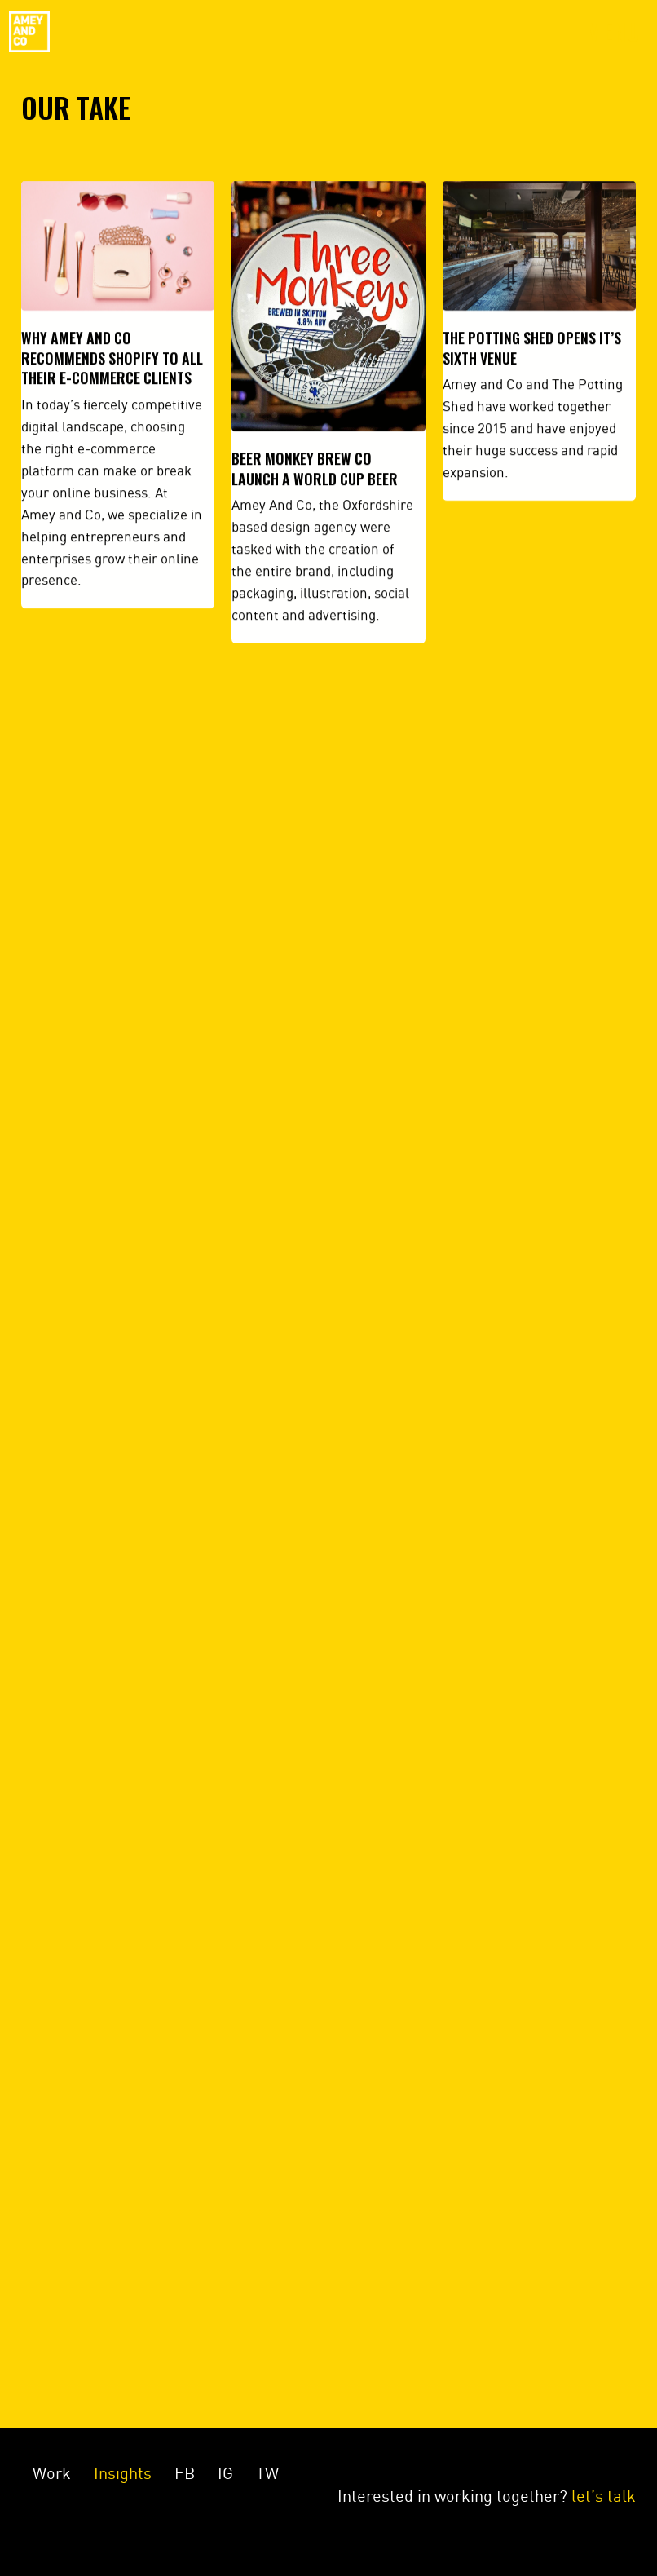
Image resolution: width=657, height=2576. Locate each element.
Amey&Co (29, 31)
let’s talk (603, 2496)
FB (184, 2473)
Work (52, 2473)
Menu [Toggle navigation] (613, 32)
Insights (123, 2473)
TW (267, 2473)
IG (225, 2473)
